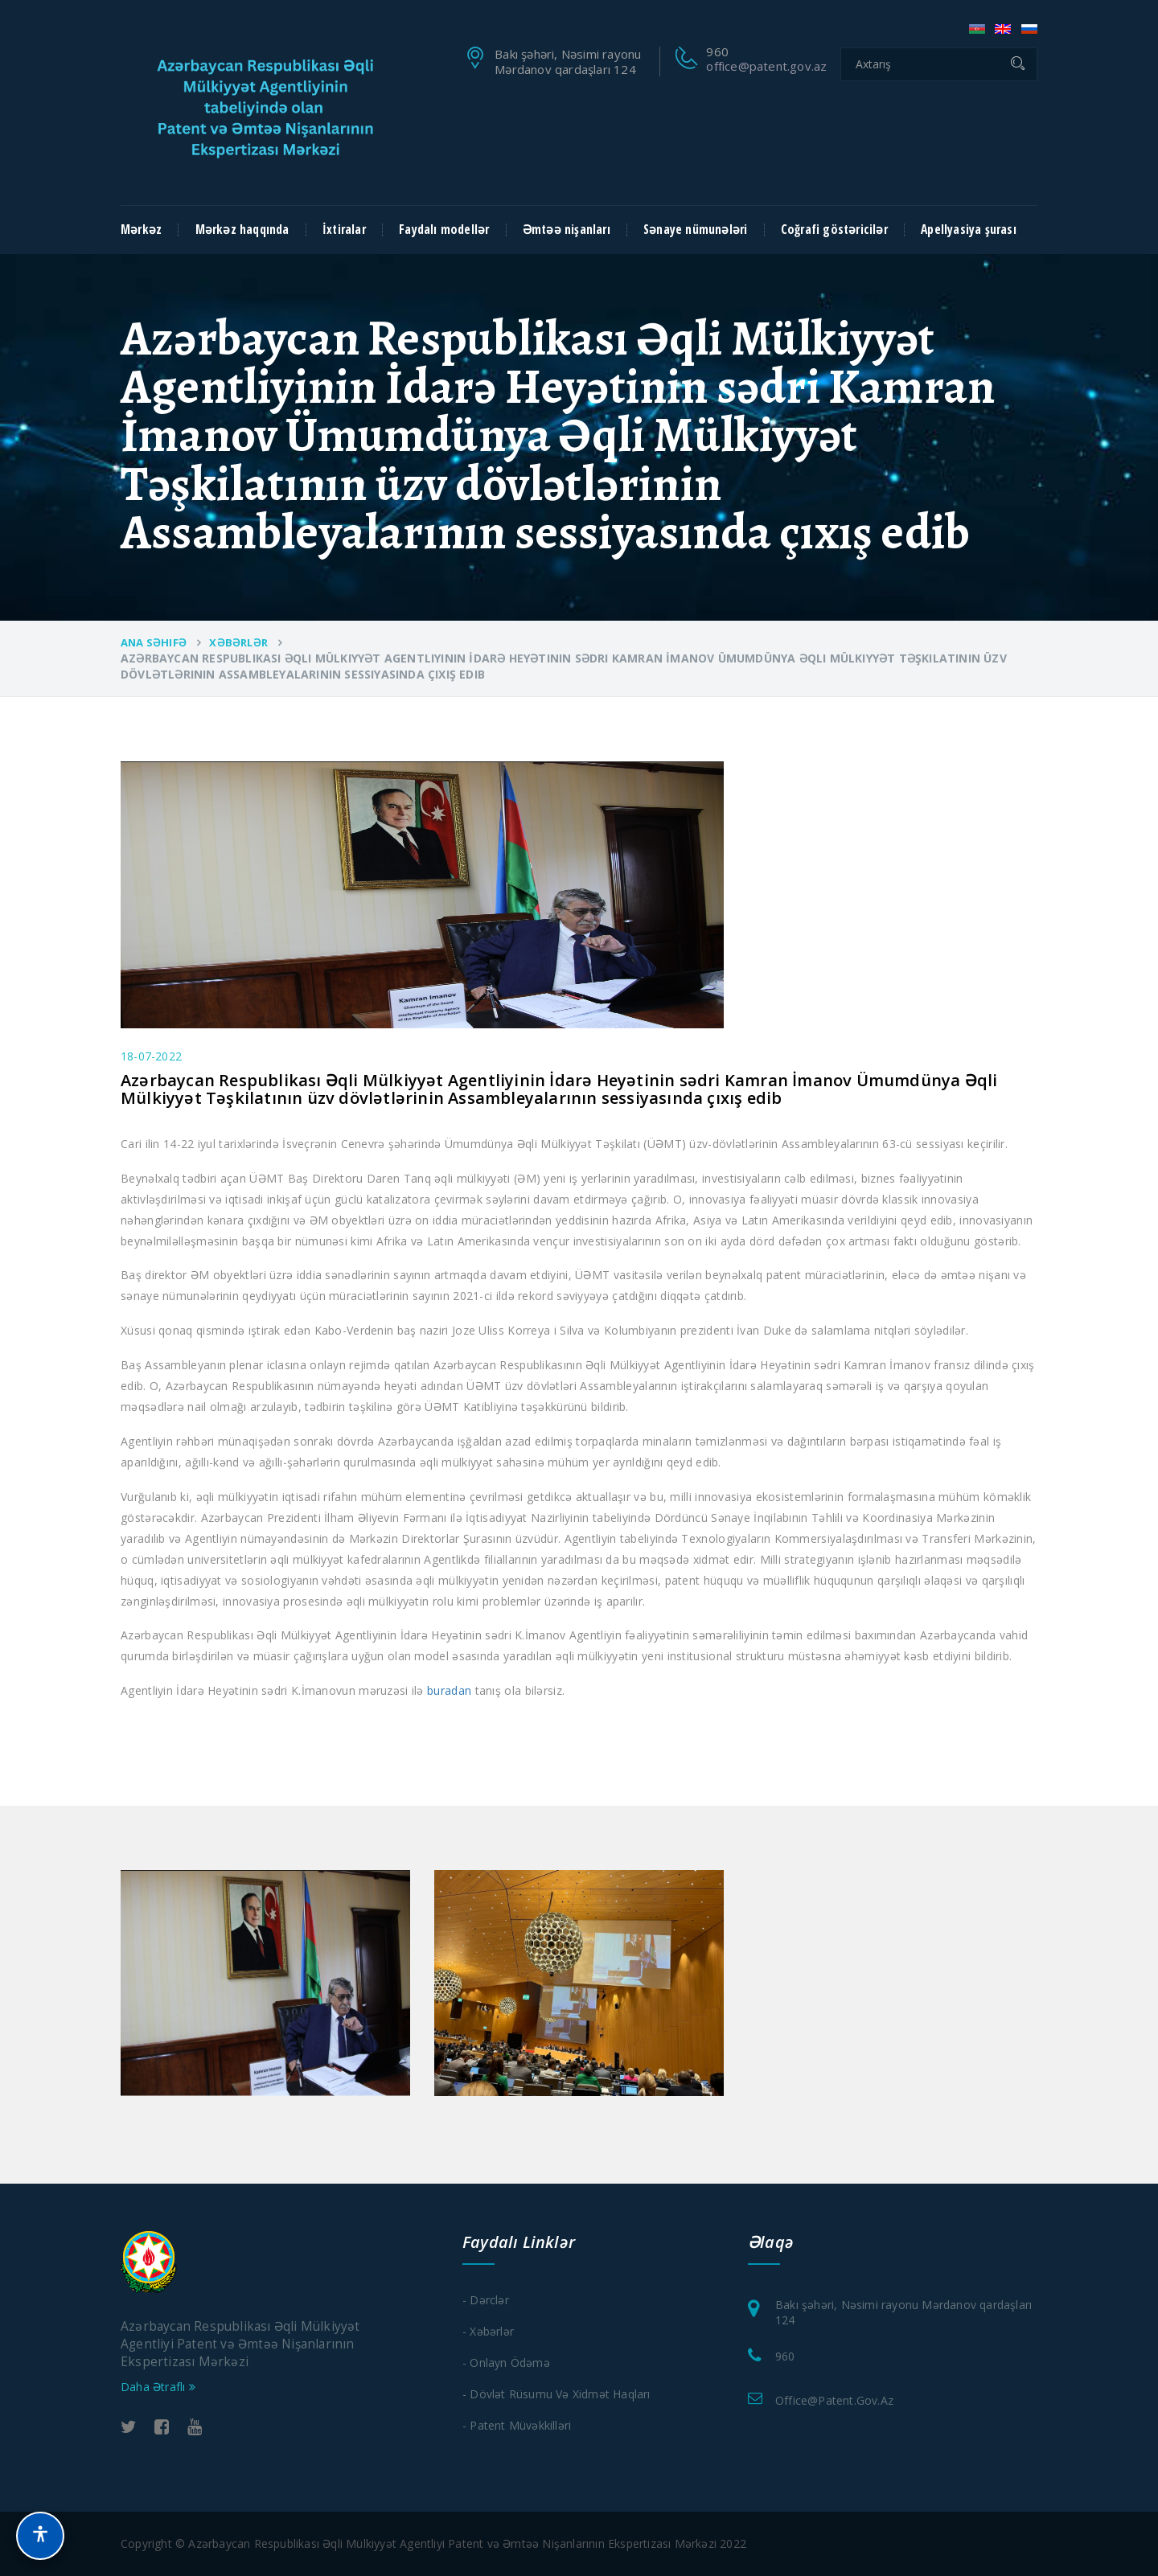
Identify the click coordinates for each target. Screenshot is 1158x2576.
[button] (40, 2536)
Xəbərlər (238, 642)
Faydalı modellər (444, 230)
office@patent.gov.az (766, 66)
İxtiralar (344, 230)
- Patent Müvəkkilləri (516, 2425)
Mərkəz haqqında (242, 230)
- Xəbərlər (488, 2331)
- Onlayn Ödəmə (506, 2362)
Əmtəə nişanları (566, 230)
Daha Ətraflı (158, 2386)
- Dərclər (485, 2299)
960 (785, 2356)
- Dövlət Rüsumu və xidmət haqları (556, 2394)
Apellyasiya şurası (968, 230)
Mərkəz (141, 230)
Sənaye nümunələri (695, 230)
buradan (449, 1690)
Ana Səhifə (154, 642)
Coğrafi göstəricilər (834, 230)
